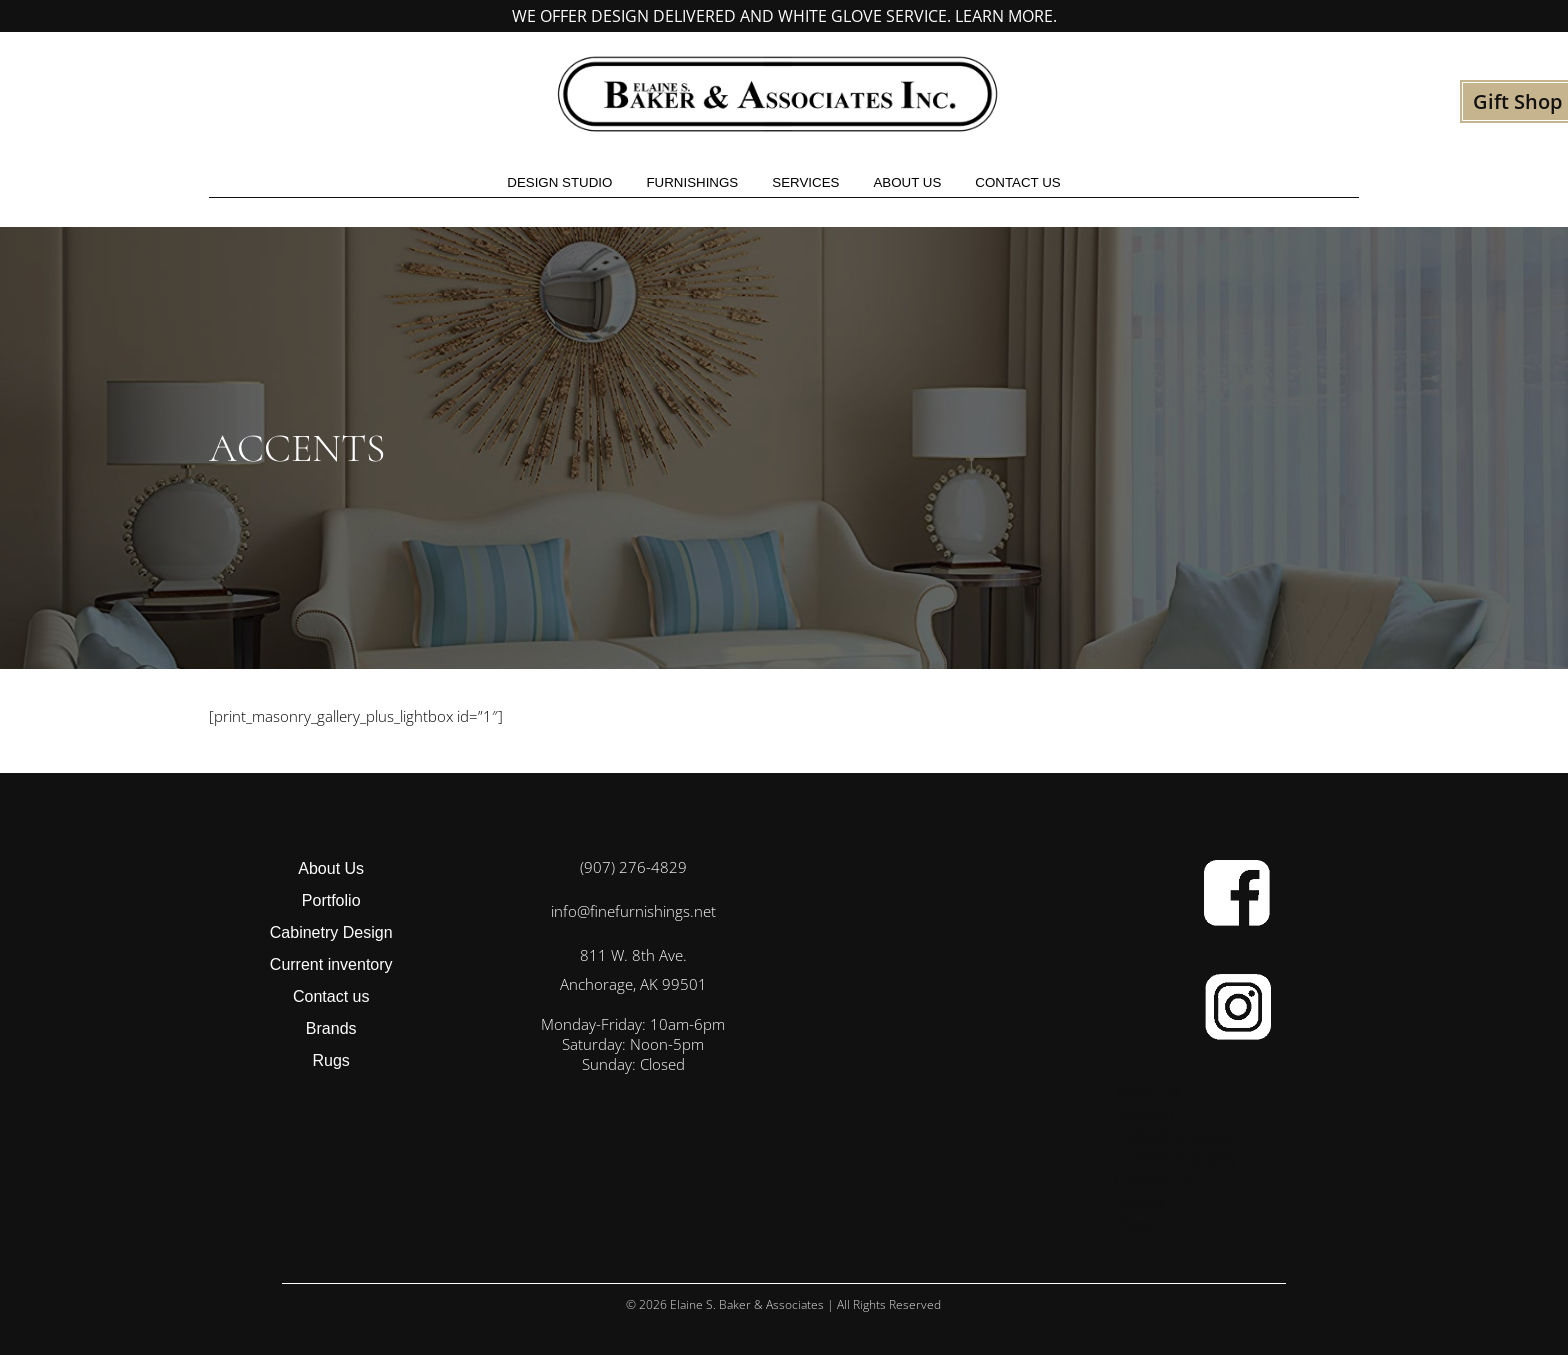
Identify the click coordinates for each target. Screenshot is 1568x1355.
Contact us (1017, 182)
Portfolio (331, 900)
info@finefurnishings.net (633, 911)
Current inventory (331, 964)
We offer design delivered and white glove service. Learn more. (784, 16)
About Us (907, 182)
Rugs (331, 1060)
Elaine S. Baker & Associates (747, 1304)
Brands (331, 1028)
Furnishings (692, 182)
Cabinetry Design (331, 932)
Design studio (559, 182)
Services (805, 182)
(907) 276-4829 (633, 867)
